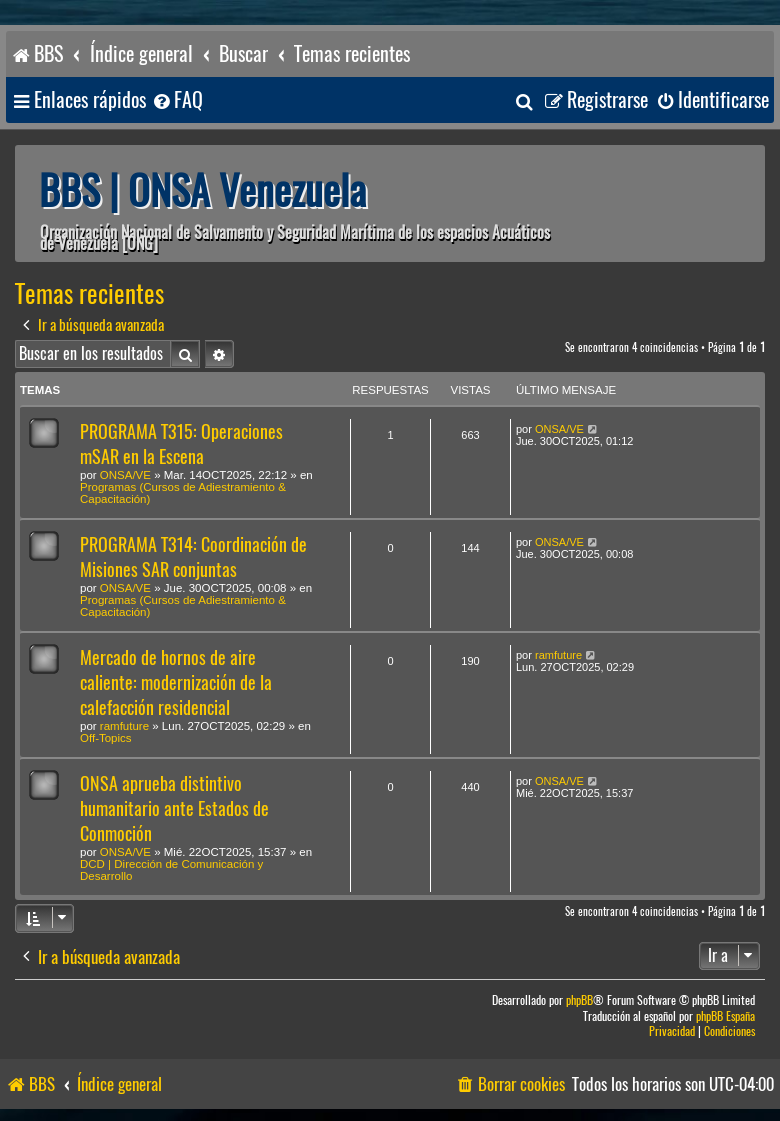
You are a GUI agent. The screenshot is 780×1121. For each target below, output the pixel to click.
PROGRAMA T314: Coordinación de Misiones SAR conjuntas (193, 557)
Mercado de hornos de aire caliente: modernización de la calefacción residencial (176, 682)
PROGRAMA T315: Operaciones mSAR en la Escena (181, 444)
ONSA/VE (125, 475)
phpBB (579, 1000)
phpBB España (725, 1016)
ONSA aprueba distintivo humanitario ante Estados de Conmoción (174, 808)
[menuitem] (177, 100)
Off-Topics (106, 738)
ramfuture (124, 726)
